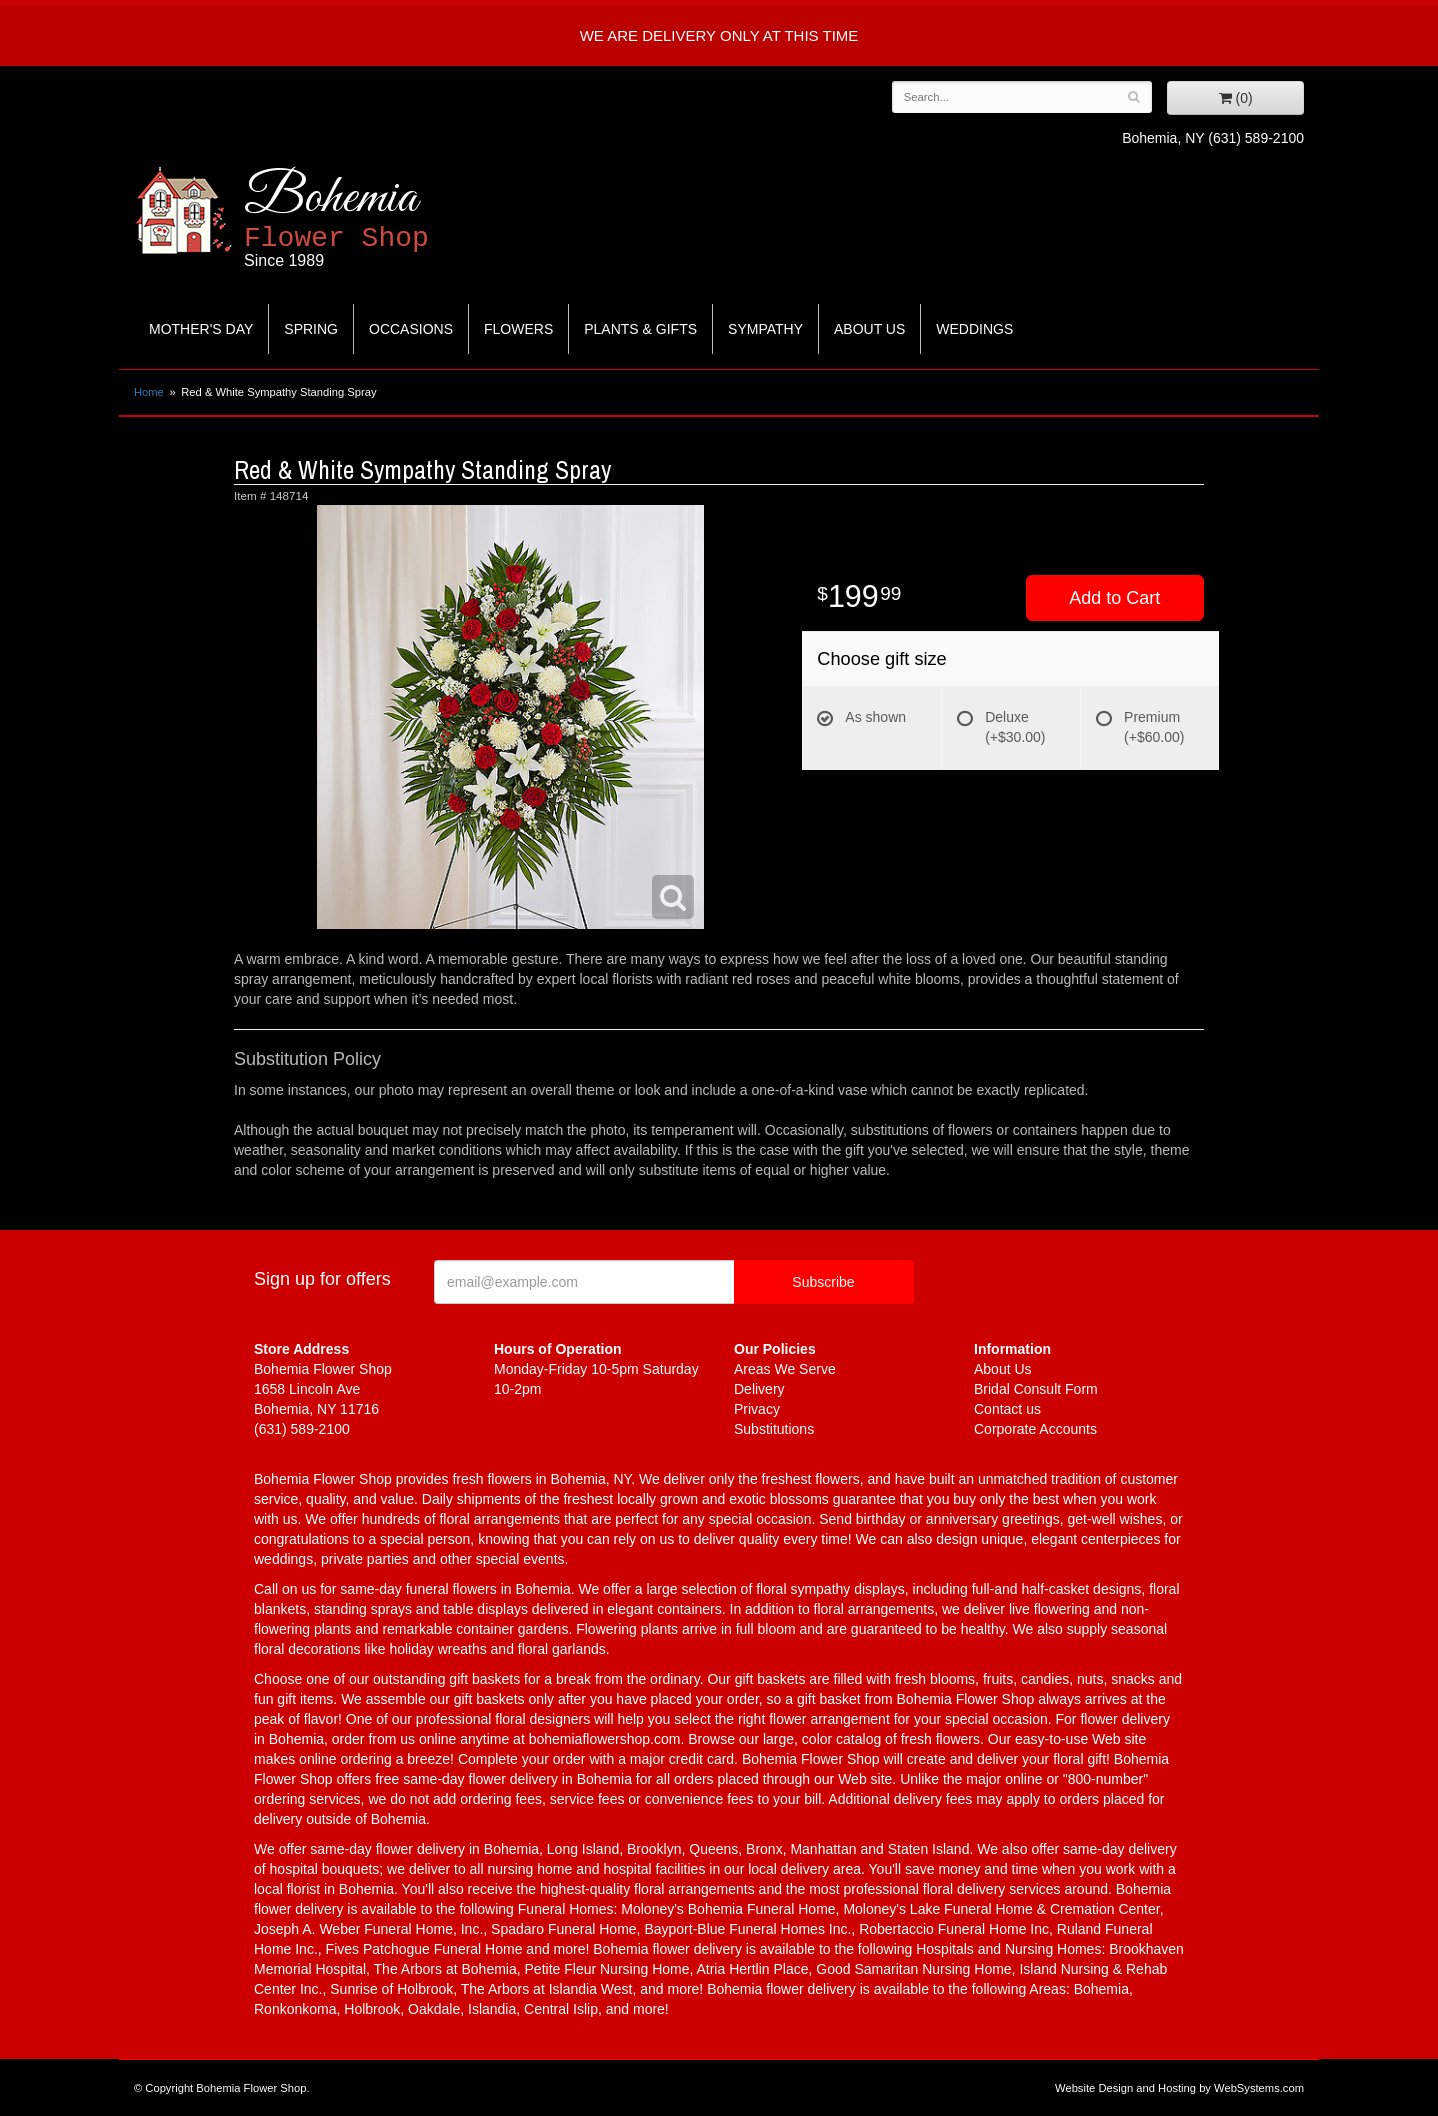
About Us (869, 329)
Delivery (759, 1389)
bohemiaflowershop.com (605, 1739)
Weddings (974, 329)
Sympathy (765, 329)
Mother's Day (201, 329)
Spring (311, 329)
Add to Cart (1114, 598)
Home (149, 392)
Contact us (1007, 1409)
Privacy (757, 1409)
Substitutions (774, 1429)
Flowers (518, 329)
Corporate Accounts (1035, 1429)
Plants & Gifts (640, 329)
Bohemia (385, 218)
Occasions (411, 329)
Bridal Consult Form (1036, 1389)
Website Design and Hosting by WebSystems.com (1179, 2088)
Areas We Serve (785, 1369)
